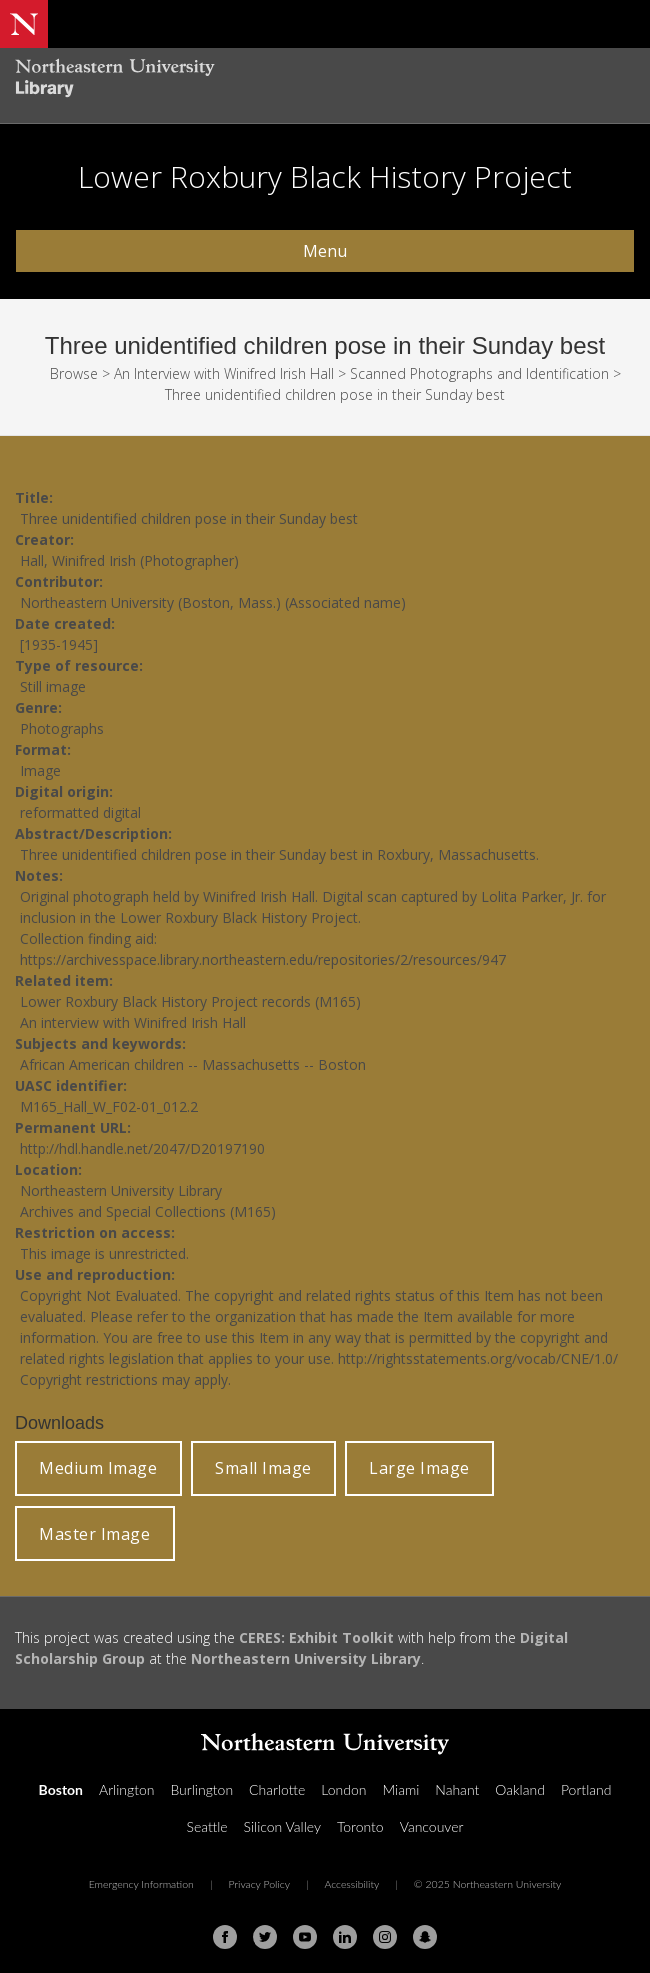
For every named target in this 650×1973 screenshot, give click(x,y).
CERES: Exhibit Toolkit (316, 1637)
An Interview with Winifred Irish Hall (224, 373)
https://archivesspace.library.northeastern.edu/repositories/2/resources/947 (263, 959)
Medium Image (98, 1468)
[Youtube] (305, 1937)
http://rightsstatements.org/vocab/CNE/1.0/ (478, 1358)
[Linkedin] (345, 1937)
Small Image (263, 1468)
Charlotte (277, 1789)
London (343, 1789)
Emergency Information (141, 1884)
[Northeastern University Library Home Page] (325, 80)
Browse (74, 373)
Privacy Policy (259, 1884)
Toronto (360, 1826)
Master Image (94, 1534)
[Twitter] (265, 1937)
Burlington (201, 1789)
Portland (586, 1789)
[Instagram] (385, 1937)
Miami (400, 1789)
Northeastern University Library (306, 1658)
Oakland (520, 1789)
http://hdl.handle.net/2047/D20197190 (142, 1148)
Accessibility (351, 1884)
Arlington (126, 1789)
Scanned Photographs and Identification (479, 373)
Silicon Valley (282, 1826)
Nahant (457, 1789)
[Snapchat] (425, 1937)
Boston (61, 1789)
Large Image (419, 1468)
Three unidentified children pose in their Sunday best (335, 394)
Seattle (207, 1826)
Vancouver (432, 1826)
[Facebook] (225, 1937)
